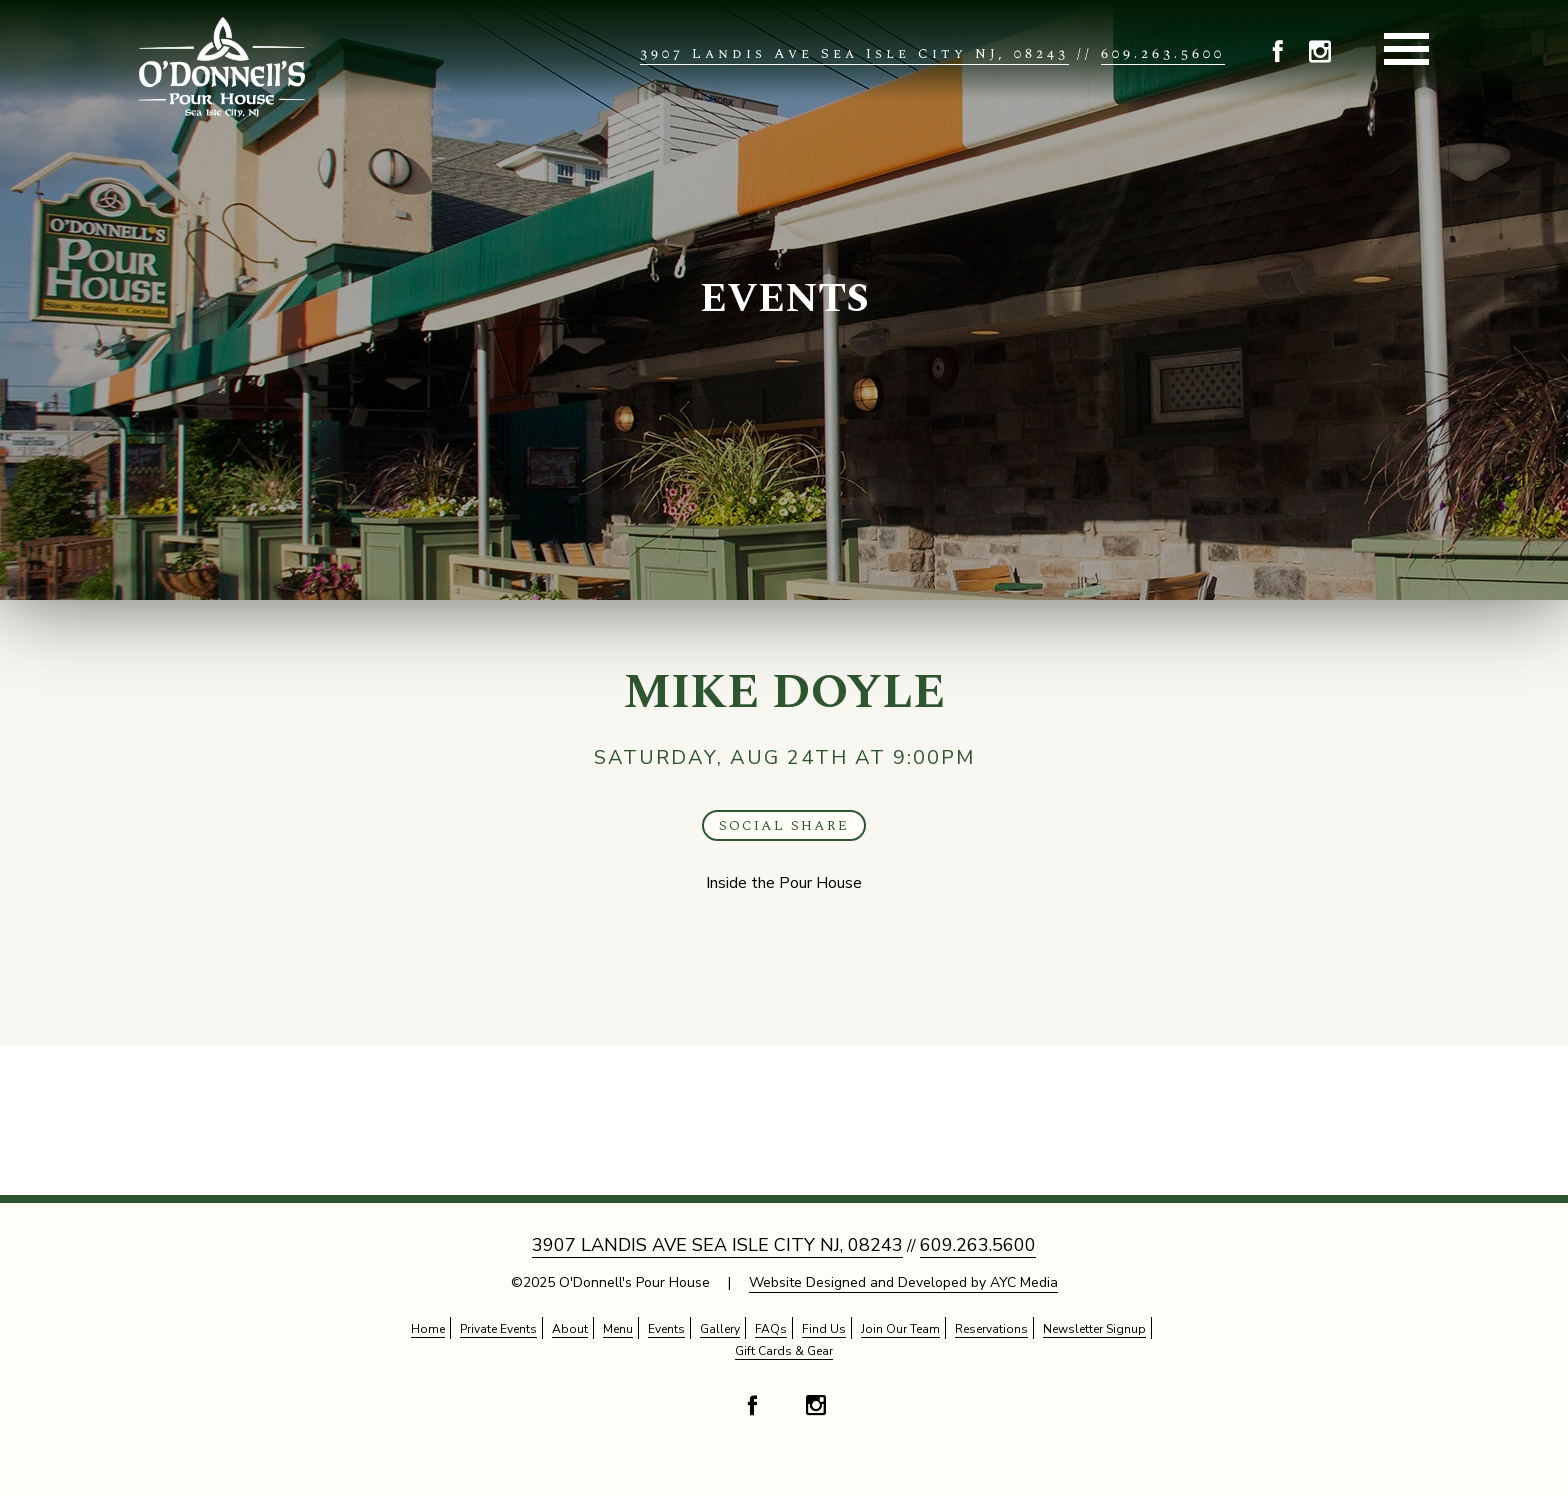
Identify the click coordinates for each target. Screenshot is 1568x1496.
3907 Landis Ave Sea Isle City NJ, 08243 (854, 53)
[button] (1278, 54)
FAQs (771, 1329)
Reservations (991, 1329)
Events (784, 300)
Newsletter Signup (1094, 1329)
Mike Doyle (784, 692)
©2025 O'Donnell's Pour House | (784, 1283)
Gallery (720, 1329)
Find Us (824, 1329)
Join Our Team (900, 1329)
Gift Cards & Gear (784, 1351)
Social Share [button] (784, 825)
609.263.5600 (1163, 53)
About (570, 1329)
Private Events (498, 1329)
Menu (618, 1329)
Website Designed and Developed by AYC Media (903, 1282)
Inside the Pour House (784, 883)
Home (428, 1329)
